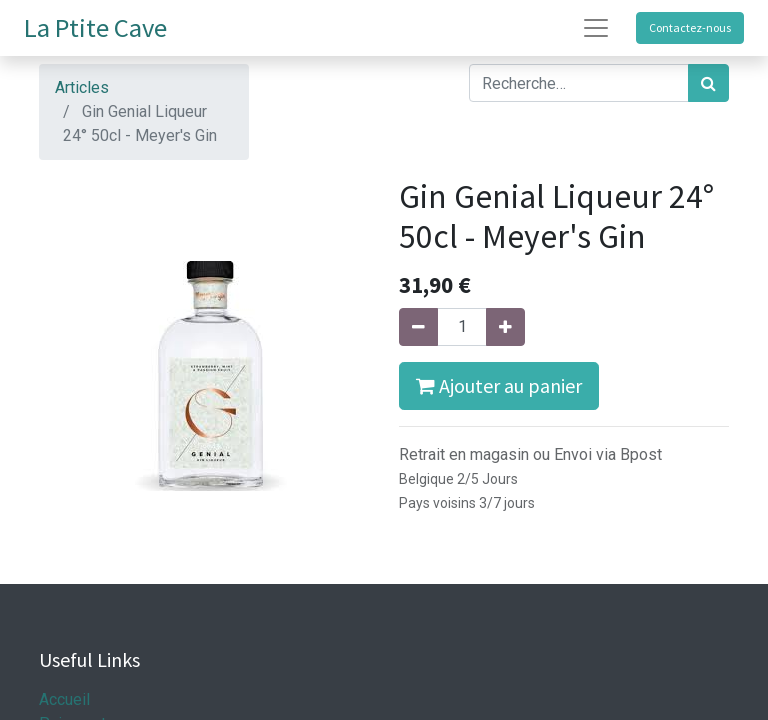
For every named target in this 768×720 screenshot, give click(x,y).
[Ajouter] (505, 327)
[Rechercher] (708, 83)
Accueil (64, 699)
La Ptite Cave (95, 27)
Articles (82, 87)
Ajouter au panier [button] (499, 385)
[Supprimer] (418, 327)
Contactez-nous (690, 27)
